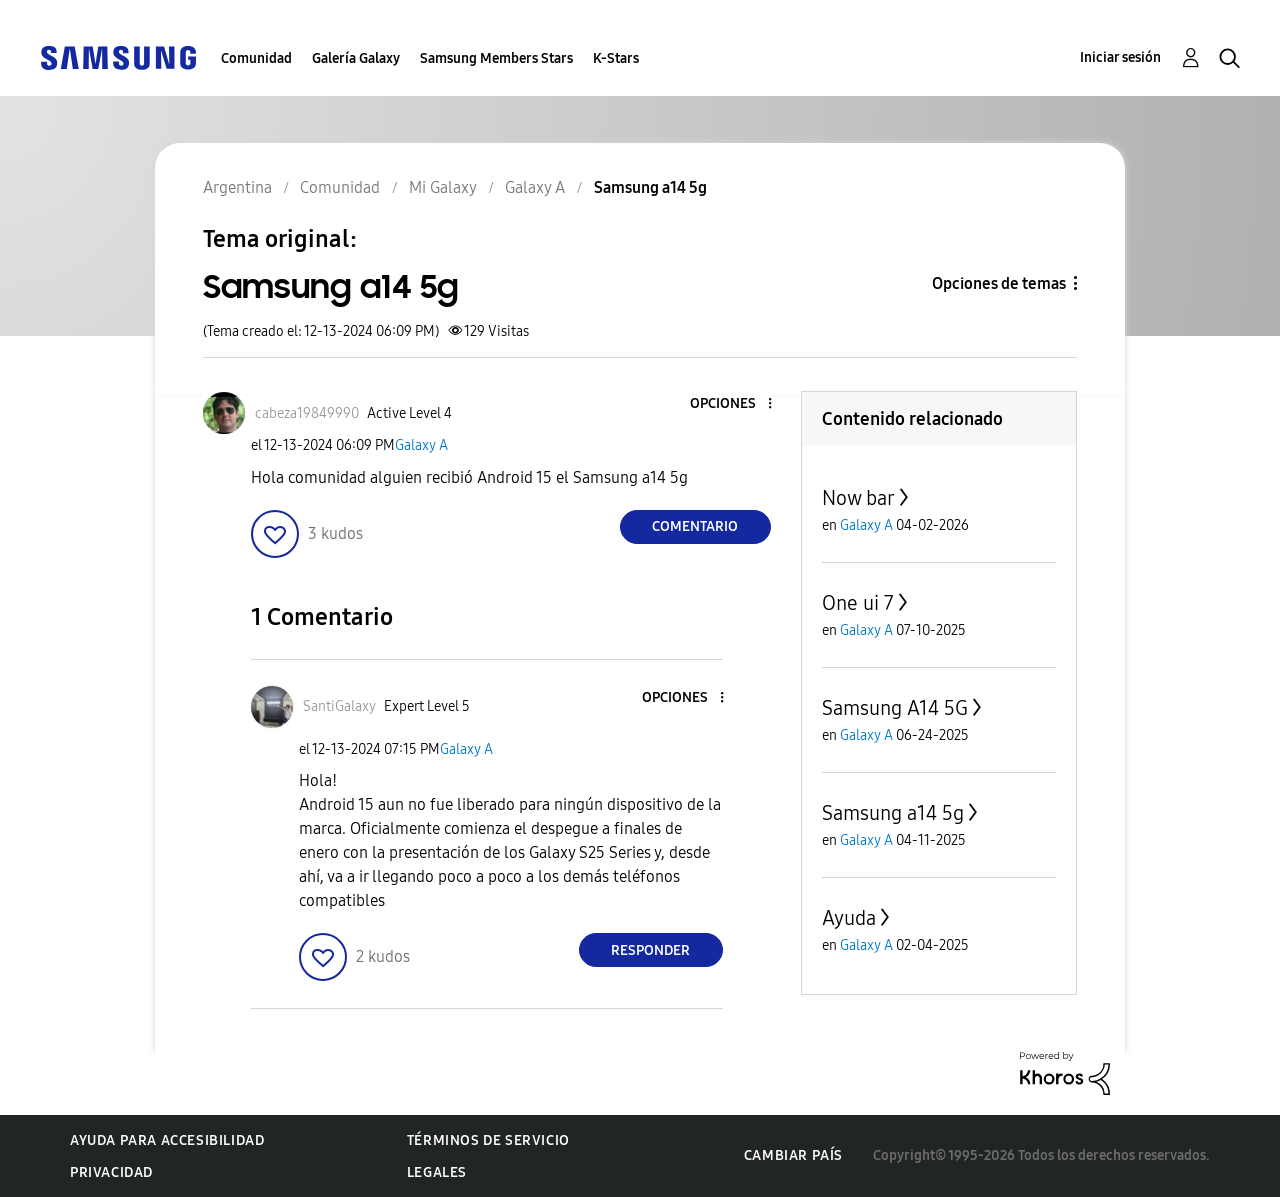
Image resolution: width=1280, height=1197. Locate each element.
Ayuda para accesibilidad (167, 1140)
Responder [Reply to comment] (650, 950)
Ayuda (849, 918)
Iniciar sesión (1120, 57)
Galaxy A (421, 445)
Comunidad (256, 58)
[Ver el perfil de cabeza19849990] (307, 413)
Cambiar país (793, 1155)
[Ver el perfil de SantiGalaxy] (339, 706)
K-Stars (616, 58)
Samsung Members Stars (496, 58)
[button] (736, 404)
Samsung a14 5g (893, 813)
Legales (437, 1172)
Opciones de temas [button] (999, 283)
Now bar (858, 498)
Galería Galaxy (356, 58)
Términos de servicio (488, 1140)
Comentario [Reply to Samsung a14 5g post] (695, 526)
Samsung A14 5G (895, 708)
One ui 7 (858, 603)
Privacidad (111, 1172)
